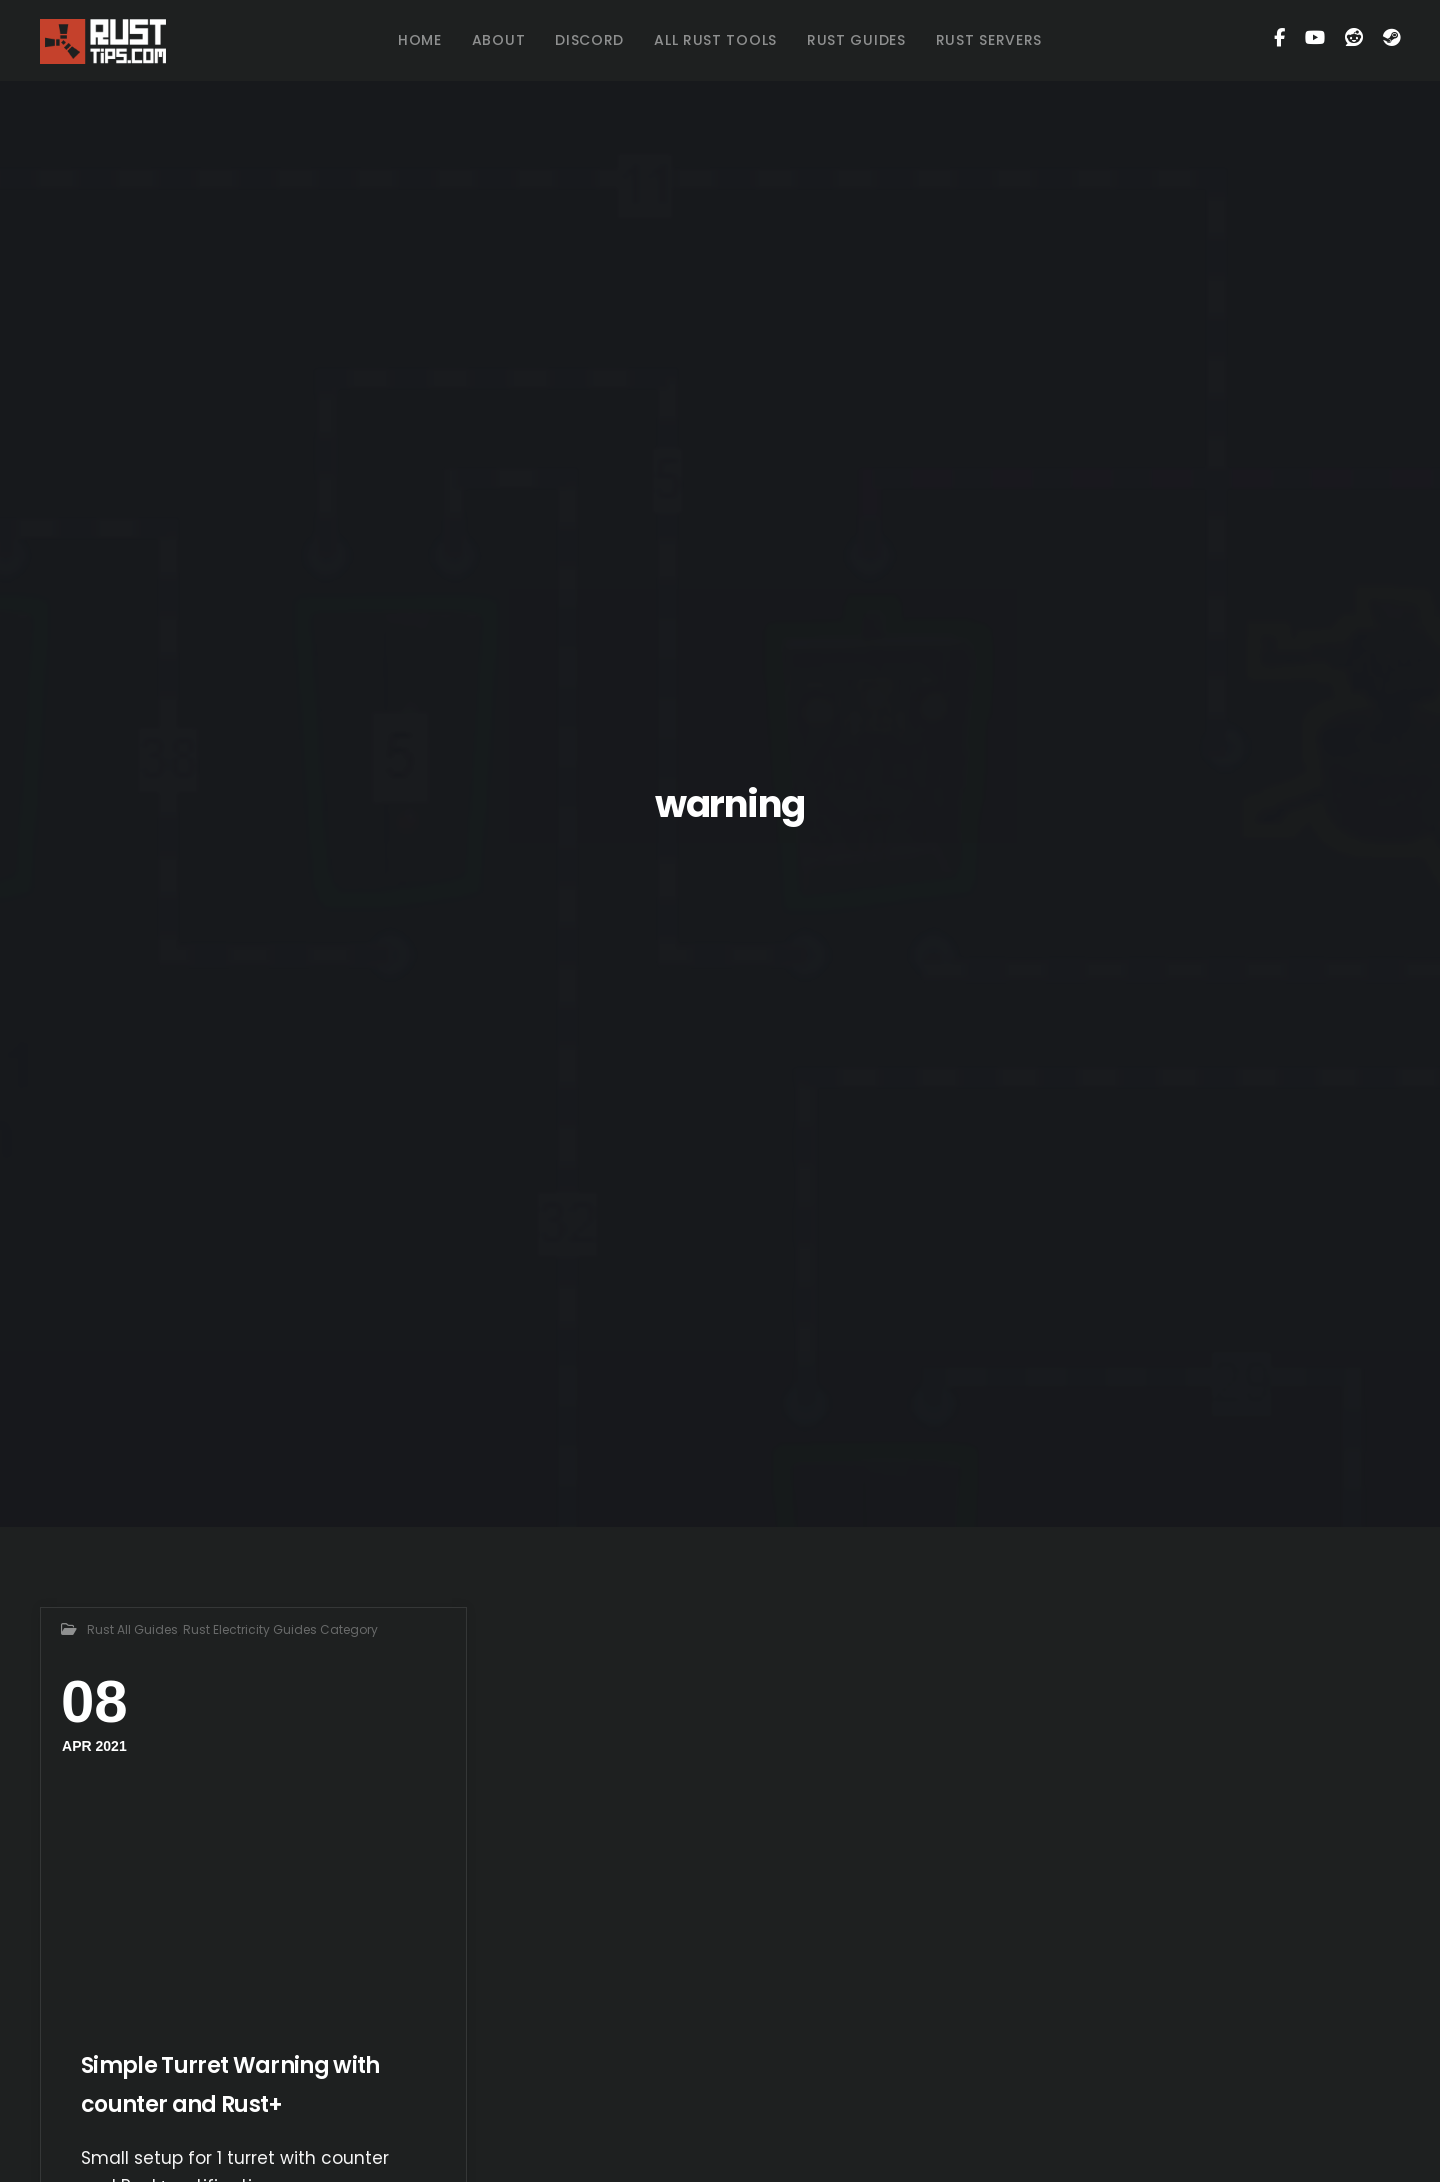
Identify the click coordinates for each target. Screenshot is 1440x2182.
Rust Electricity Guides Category (280, 1629)
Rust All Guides (132, 1629)
